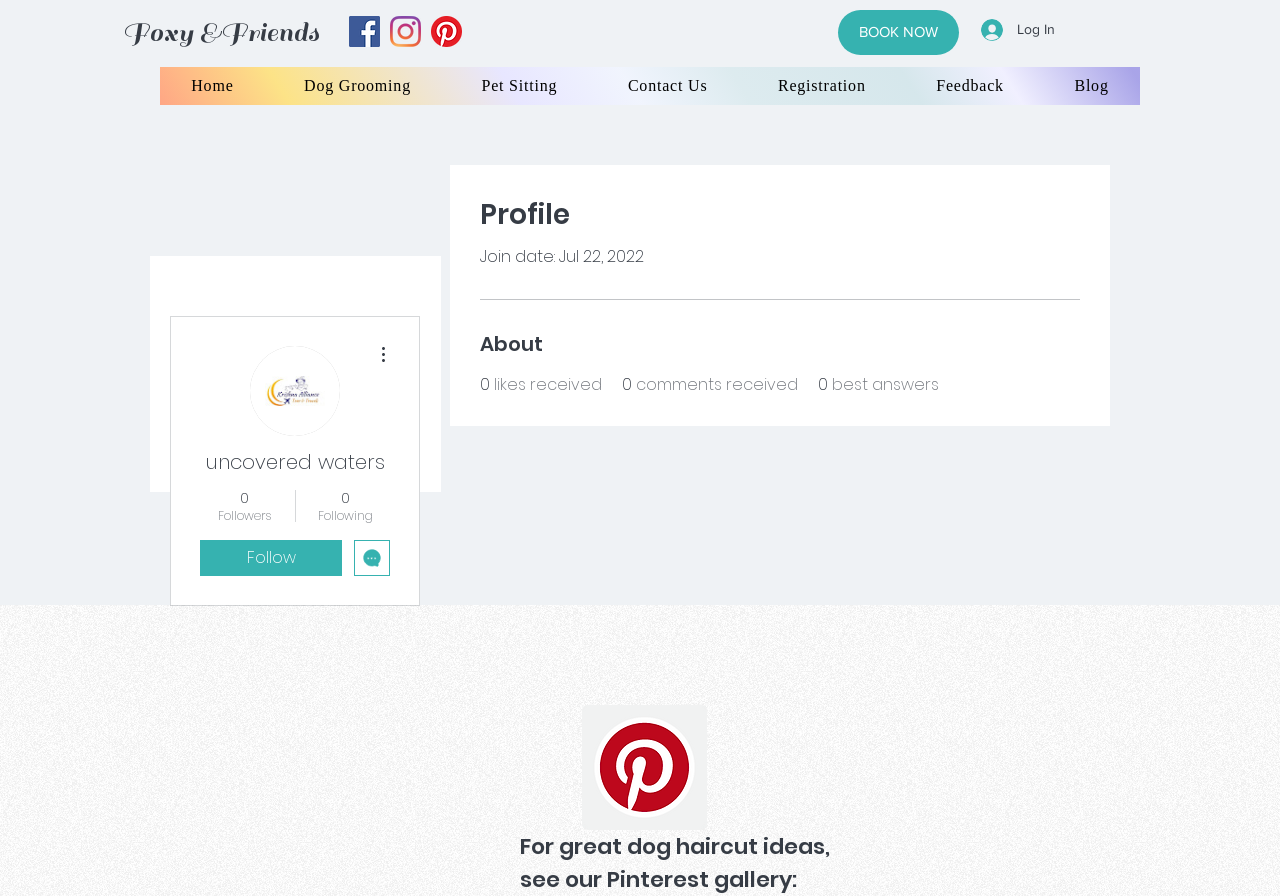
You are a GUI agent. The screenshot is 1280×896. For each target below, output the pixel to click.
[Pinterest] (644, 767)
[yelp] (446, 31)
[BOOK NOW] (898, 32)
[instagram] (405, 31)
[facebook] (364, 31)
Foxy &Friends (221, 32)
